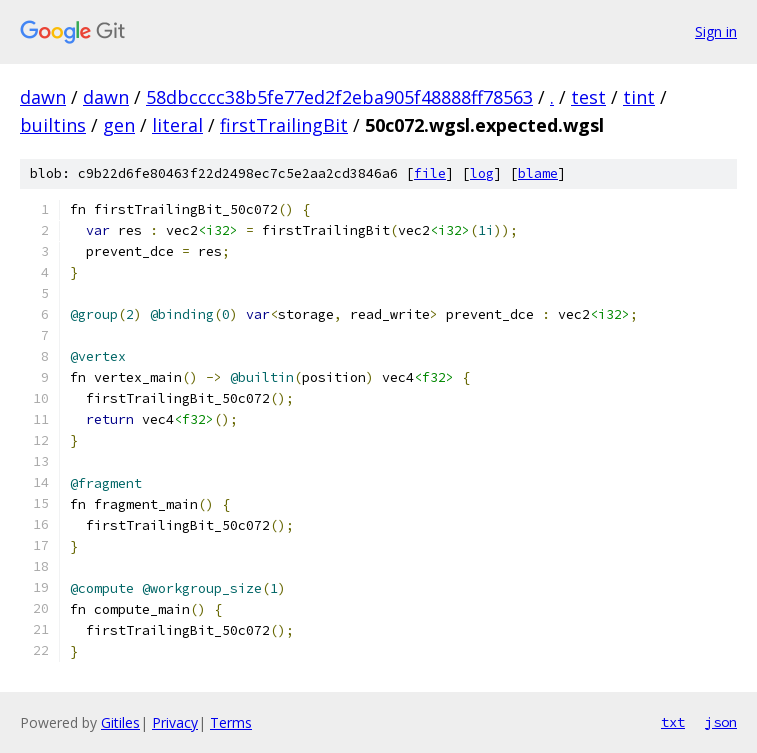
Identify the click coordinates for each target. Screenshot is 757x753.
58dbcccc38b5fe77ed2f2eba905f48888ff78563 (339, 97)
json (721, 722)
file (430, 173)
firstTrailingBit (284, 125)
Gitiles (120, 722)
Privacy (175, 722)
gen (119, 125)
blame (538, 173)
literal (177, 125)
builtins (53, 125)
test (588, 97)
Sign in (716, 31)
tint (639, 97)
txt (673, 722)
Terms (231, 722)
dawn (43, 97)
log (482, 173)
